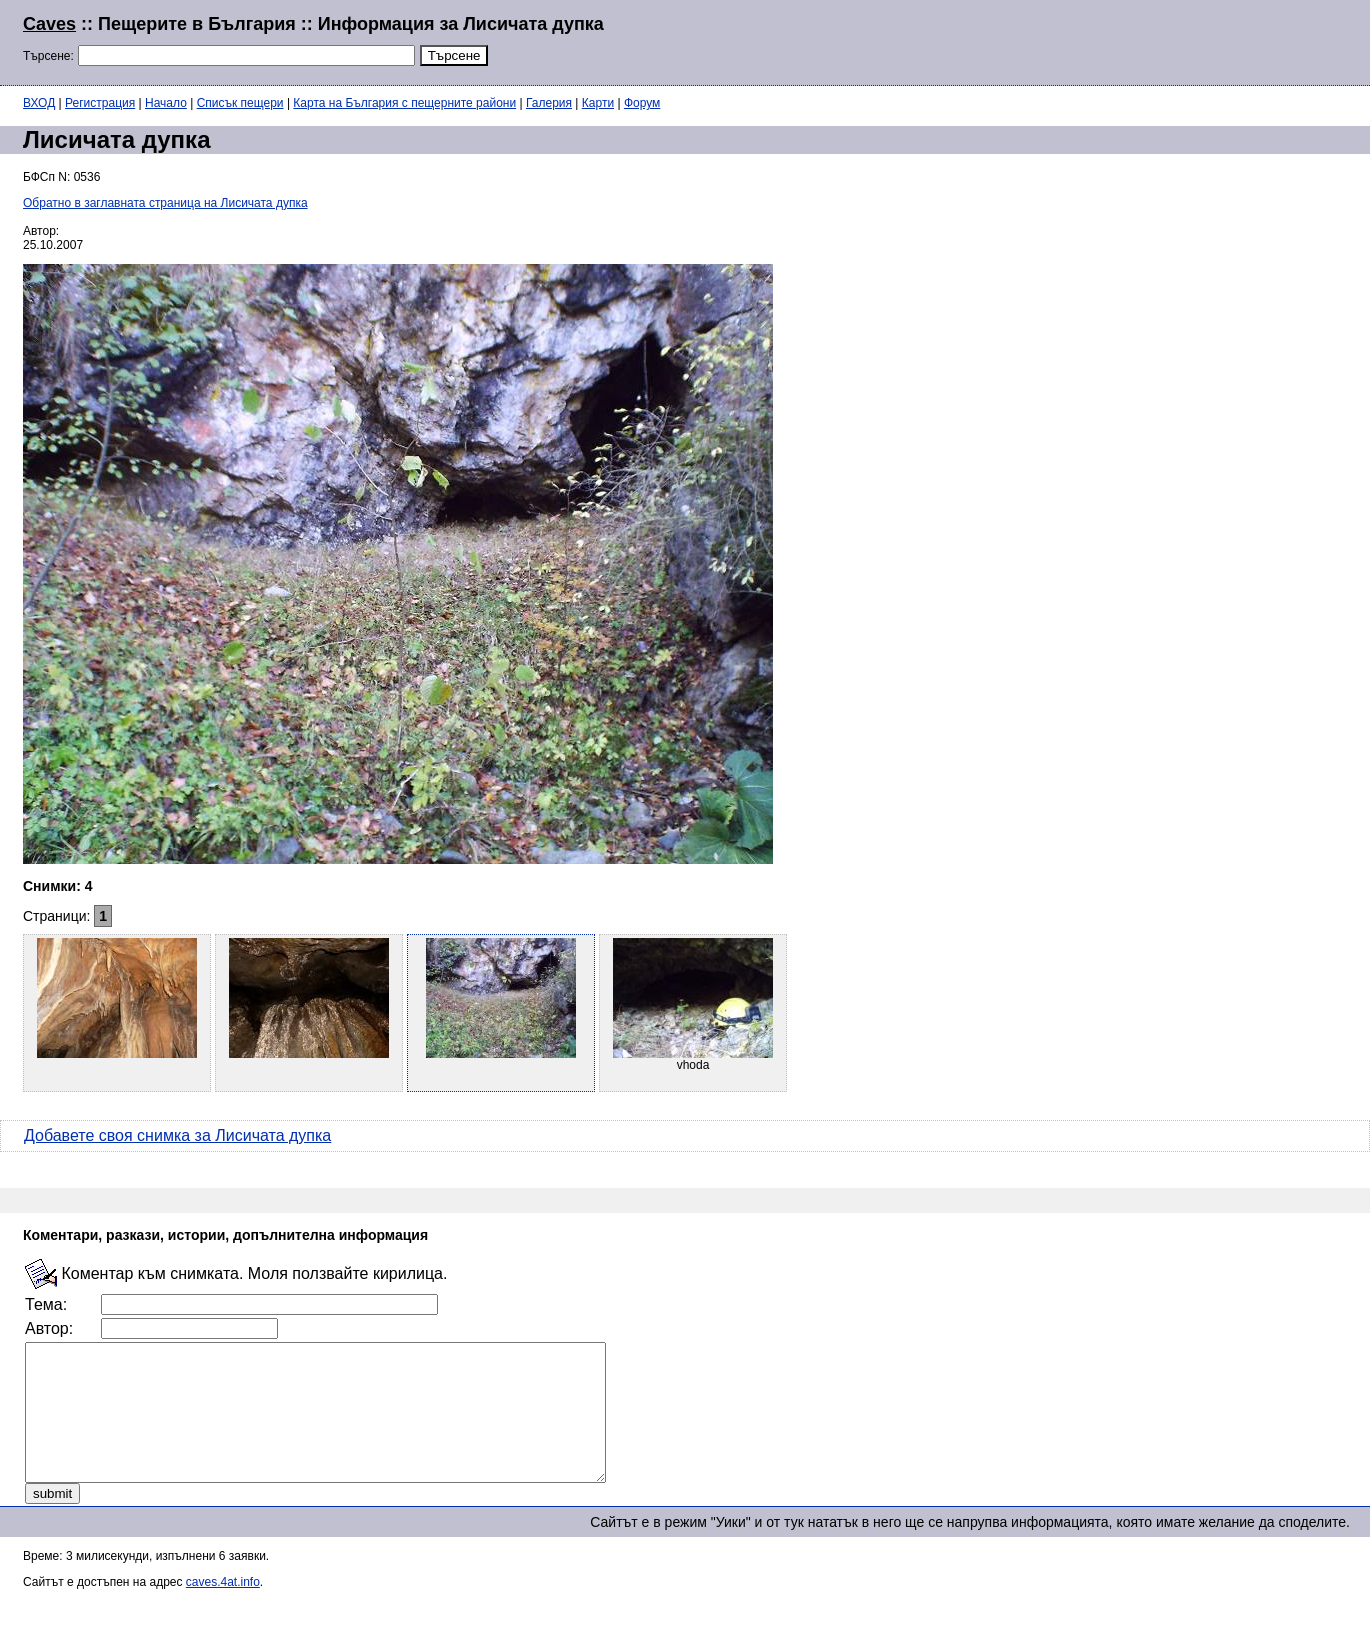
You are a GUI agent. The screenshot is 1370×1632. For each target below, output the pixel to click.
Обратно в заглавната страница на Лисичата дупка (165, 203)
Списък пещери (240, 103)
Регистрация (100, 103)
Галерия (549, 103)
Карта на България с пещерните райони (404, 103)
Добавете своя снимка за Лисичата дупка (177, 1135)
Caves (49, 24)
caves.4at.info (223, 1609)
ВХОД (39, 103)
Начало (166, 103)
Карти (598, 103)
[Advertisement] (1104, 40)
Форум (642, 103)
